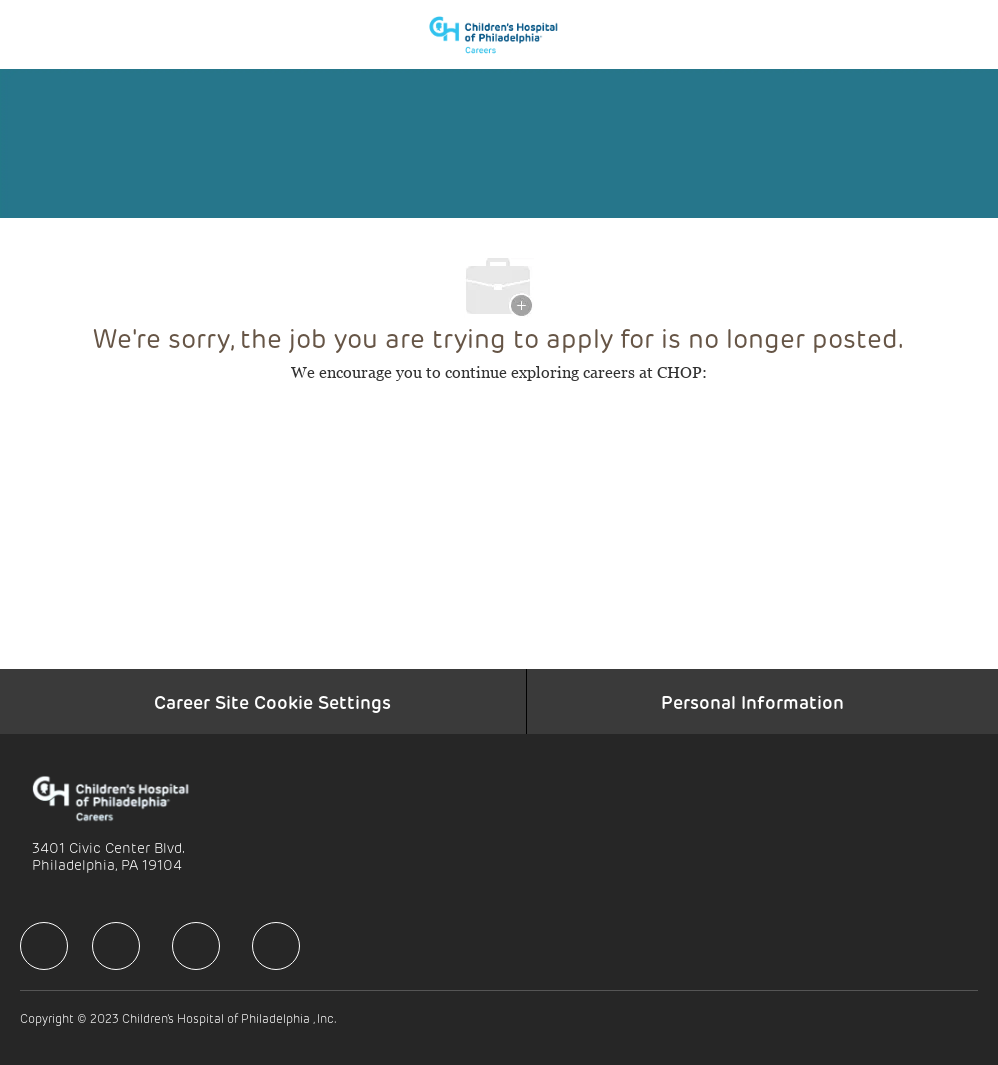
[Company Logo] (503, 33)
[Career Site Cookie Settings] (272, 701)
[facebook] (44, 946)
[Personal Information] (752, 701)
